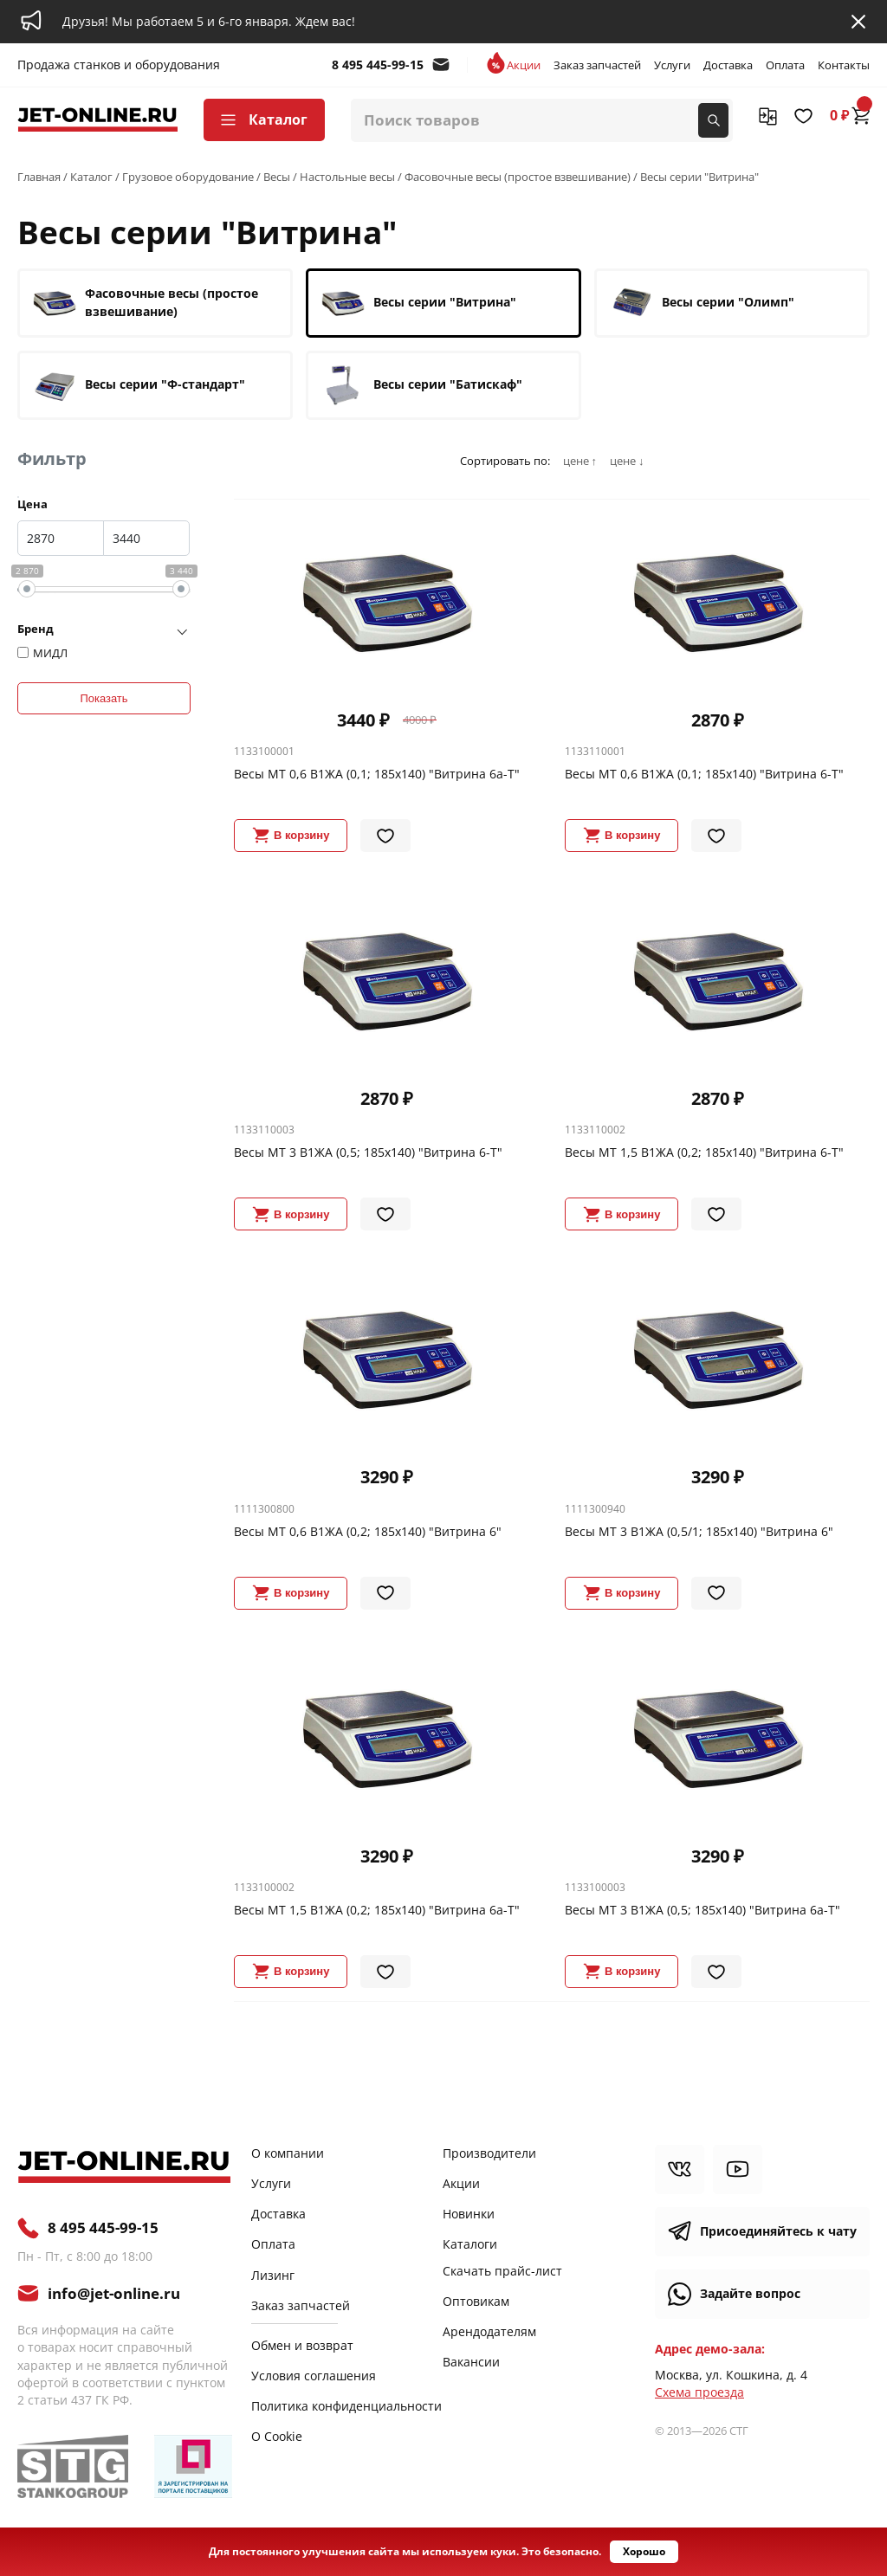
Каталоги (470, 2244)
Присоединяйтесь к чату (778, 2231)
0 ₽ (850, 115)
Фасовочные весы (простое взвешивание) (145, 303)
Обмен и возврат (302, 2345)
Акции (524, 65)
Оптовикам (476, 2301)
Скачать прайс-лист (502, 2271)
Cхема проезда (699, 2392)
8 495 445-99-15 (378, 64)
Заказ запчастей (597, 65)
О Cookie (276, 2436)
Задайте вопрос (750, 2293)
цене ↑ (580, 460)
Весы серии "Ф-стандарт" (139, 385)
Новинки (469, 2213)
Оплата (785, 65)
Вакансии (471, 2361)
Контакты (844, 65)
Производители (489, 2153)
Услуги (672, 65)
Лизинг (273, 2275)
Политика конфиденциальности (346, 2406)
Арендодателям (489, 2331)
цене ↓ (627, 460)
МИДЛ (50, 653)
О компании (287, 2153)
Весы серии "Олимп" (702, 303)
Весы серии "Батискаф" (421, 385)
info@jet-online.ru (441, 65)
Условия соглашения (313, 2375)
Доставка (728, 65)
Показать (103, 698)
